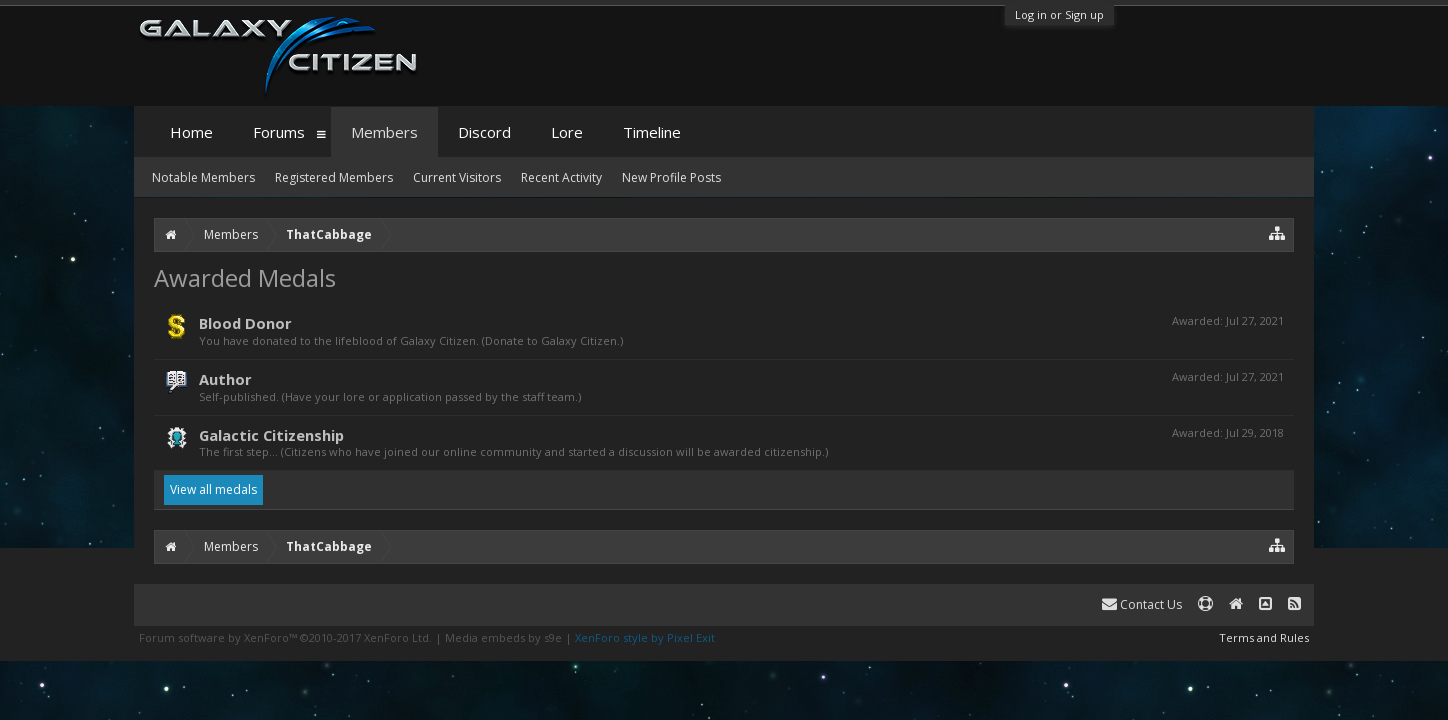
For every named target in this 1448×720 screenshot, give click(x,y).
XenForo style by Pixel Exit (645, 637)
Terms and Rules (1264, 637)
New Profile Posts (671, 177)
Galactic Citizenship (271, 435)
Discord (484, 132)
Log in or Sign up (1059, 14)
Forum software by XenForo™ (285, 637)
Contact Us (1142, 604)
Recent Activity (561, 177)
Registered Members (334, 177)
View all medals (213, 489)
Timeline (652, 132)
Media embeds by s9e (503, 637)
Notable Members (203, 177)
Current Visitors (457, 177)
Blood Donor (245, 323)
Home (191, 132)
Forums (279, 132)
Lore (567, 132)
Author (225, 379)
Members (384, 132)
